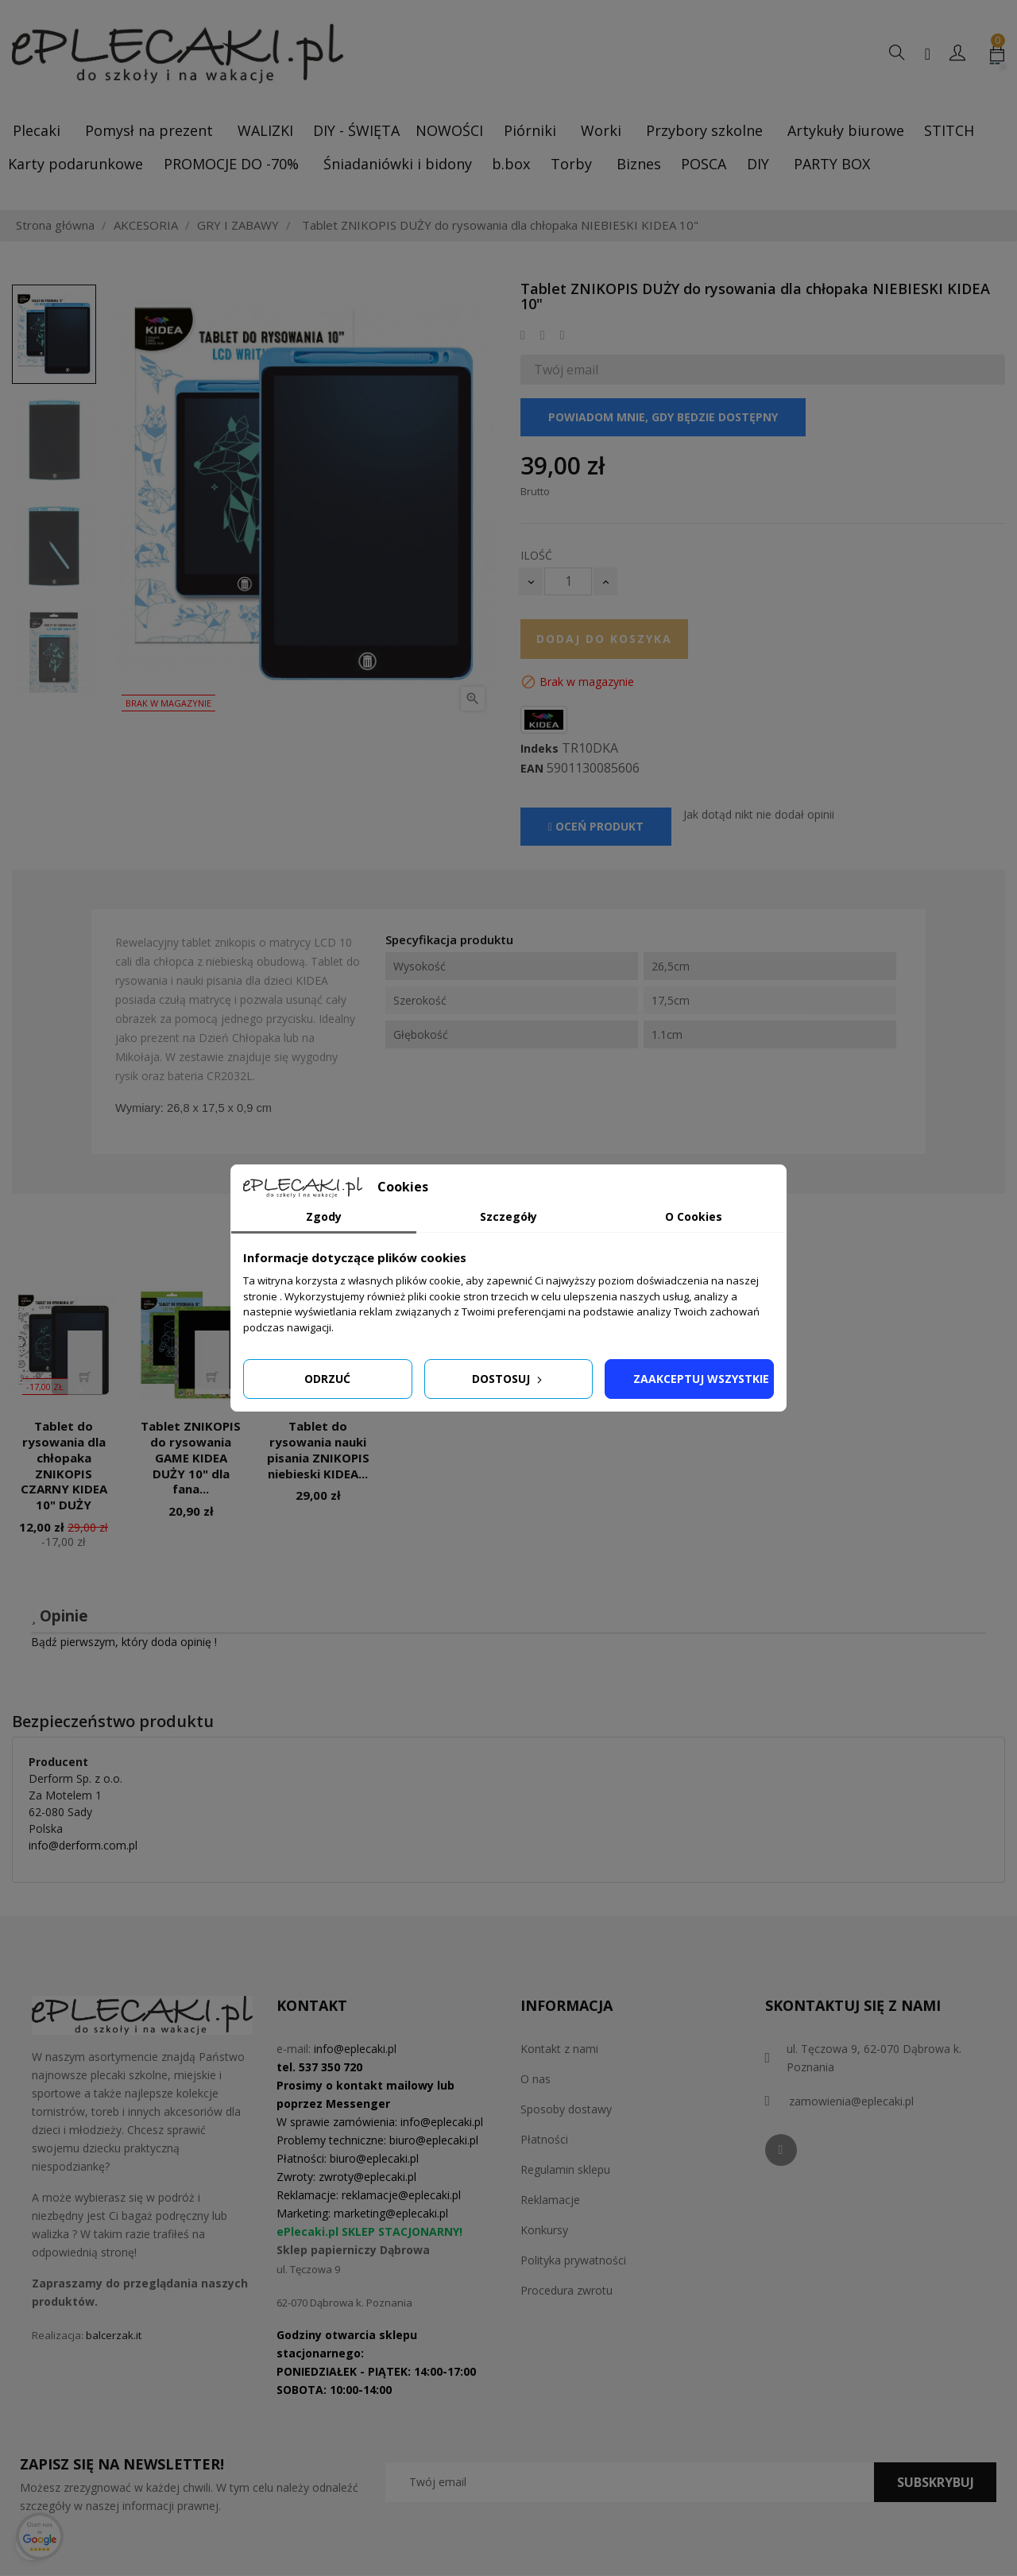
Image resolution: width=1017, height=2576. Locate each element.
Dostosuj (508, 1378)
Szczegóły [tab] (508, 1216)
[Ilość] (568, 581)
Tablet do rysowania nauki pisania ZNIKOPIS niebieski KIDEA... (318, 1449)
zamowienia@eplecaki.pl (851, 2101)
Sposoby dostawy (566, 2109)
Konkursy (544, 2229)
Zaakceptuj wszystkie (701, 1378)
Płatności (544, 2139)
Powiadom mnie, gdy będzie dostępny (663, 416)
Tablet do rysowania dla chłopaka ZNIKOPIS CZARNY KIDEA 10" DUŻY (64, 1465)
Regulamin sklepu (565, 2169)
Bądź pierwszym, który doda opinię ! (124, 1641)
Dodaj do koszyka (604, 638)
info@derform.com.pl (83, 1845)
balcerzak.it (113, 2335)
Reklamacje (550, 2199)
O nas (535, 2078)
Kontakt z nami (559, 2048)
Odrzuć (327, 1378)
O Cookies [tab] (693, 1216)
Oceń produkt (596, 826)
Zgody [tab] (324, 1216)
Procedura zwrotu (566, 2290)
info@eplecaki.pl (355, 2048)
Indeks (539, 749)
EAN (531, 768)
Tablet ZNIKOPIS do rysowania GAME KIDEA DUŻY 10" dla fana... (191, 1457)
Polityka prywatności (573, 2260)
